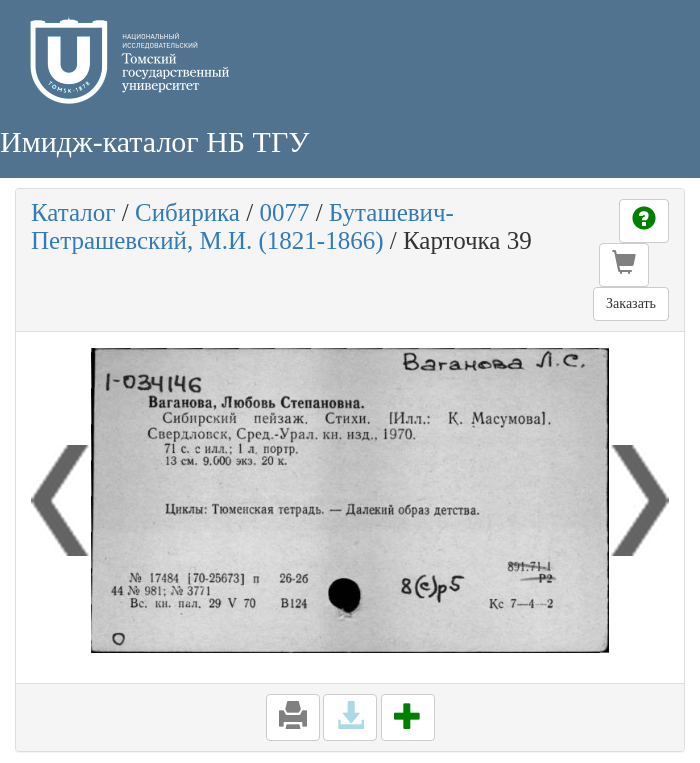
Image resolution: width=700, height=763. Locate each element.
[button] (624, 265)
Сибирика (187, 212)
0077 (284, 212)
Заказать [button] (631, 303)
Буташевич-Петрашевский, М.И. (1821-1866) (242, 226)
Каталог (73, 212)
